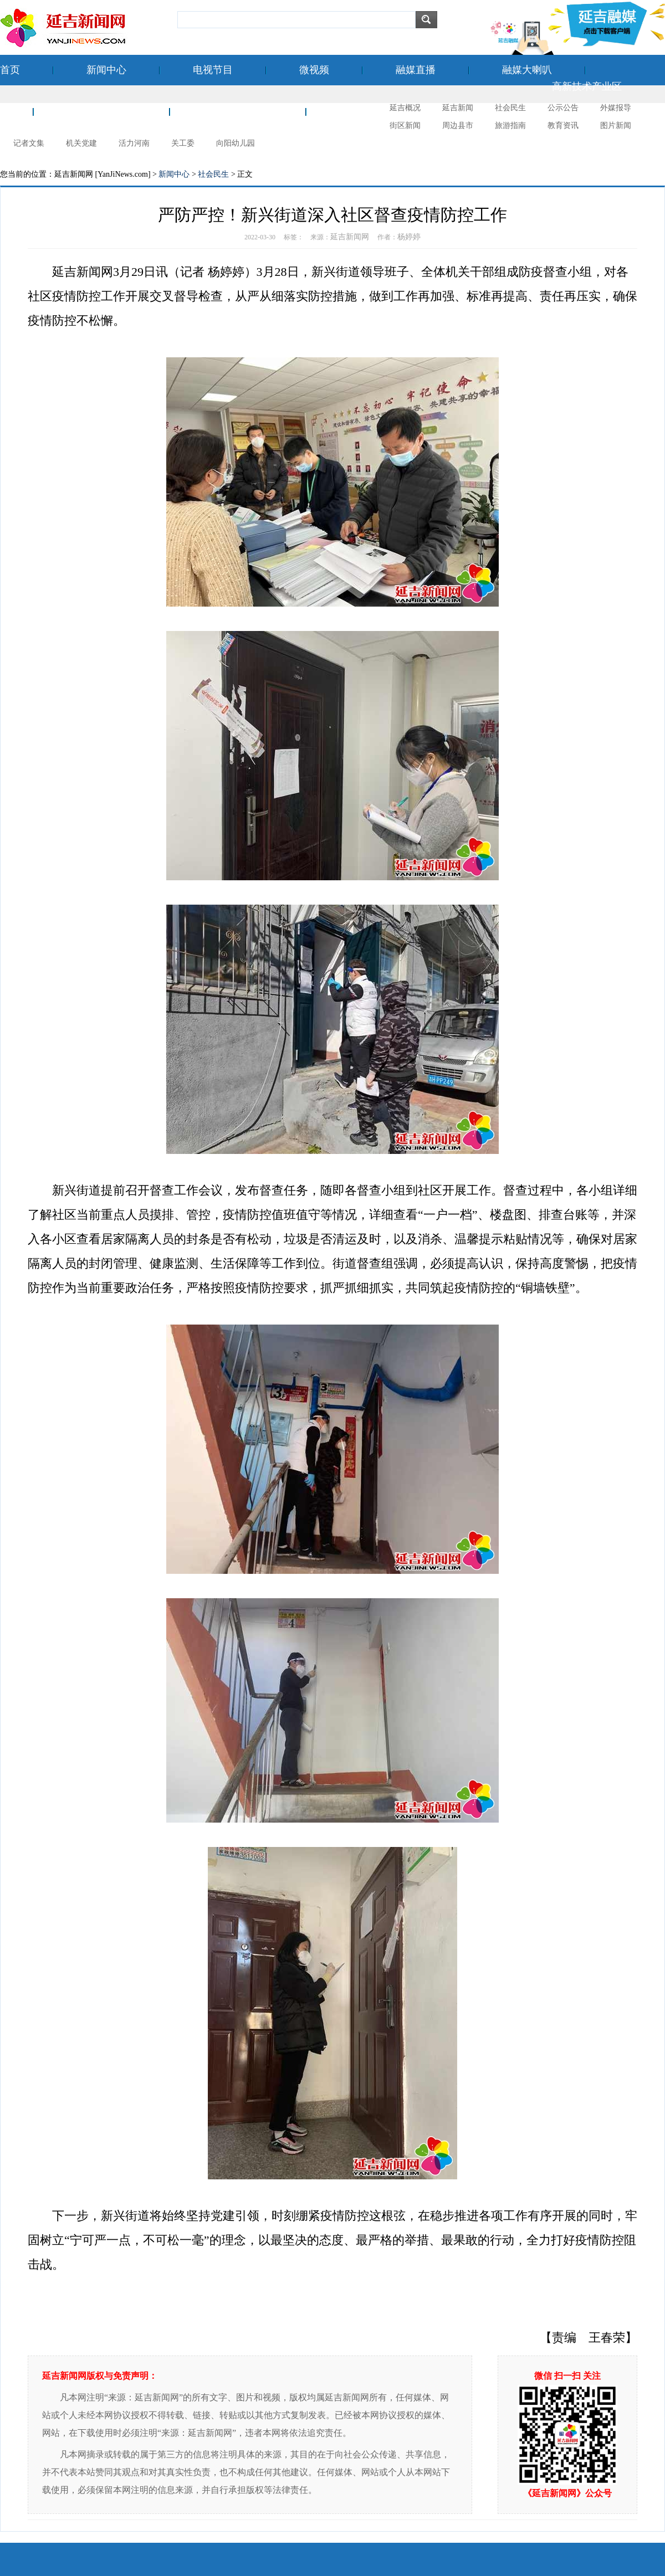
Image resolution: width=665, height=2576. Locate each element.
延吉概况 (405, 108)
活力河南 (134, 143)
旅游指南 (510, 125)
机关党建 (81, 143)
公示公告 (563, 108)
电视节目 (213, 69)
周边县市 (457, 125)
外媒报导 (615, 108)
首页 (10, 69)
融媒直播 (416, 69)
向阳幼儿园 (235, 143)
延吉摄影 (359, 111)
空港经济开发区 (101, 111)
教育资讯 (563, 125)
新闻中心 (106, 69)
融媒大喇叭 (527, 69)
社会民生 (510, 108)
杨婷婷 (409, 237)
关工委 (183, 143)
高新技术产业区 (587, 86)
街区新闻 (405, 125)
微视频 (314, 69)
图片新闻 (615, 125)
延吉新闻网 (349, 237)
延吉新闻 (457, 108)
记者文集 (28, 143)
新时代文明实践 (238, 111)
